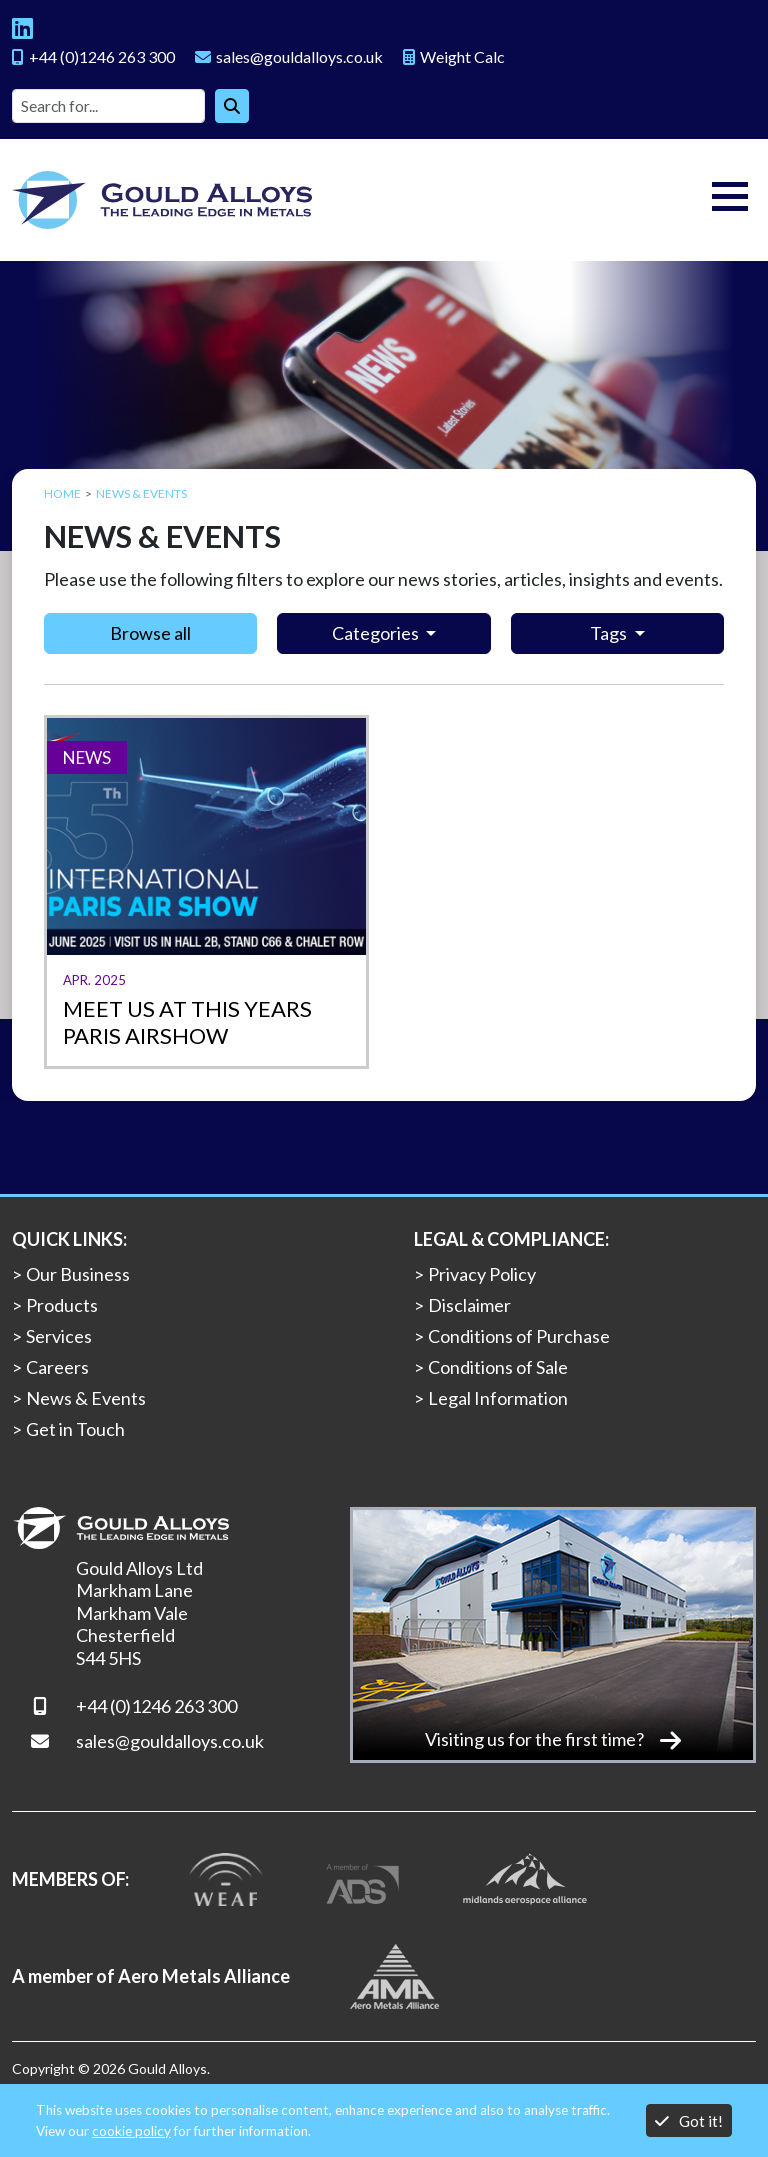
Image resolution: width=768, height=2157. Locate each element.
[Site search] (108, 106)
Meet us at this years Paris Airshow (187, 1022)
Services (59, 1336)
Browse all (150, 633)
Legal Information (498, 1398)
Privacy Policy (482, 1274)
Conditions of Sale (498, 1367)
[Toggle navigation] (730, 200)
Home (62, 493)
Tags (610, 633)
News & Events (86, 1398)
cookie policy (131, 2131)
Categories (377, 633)
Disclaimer (469, 1305)
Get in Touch (75, 1429)
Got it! (689, 2120)
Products (62, 1305)
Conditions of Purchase (519, 1336)
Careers (57, 1367)
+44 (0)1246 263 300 (156, 1706)
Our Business (78, 1274)
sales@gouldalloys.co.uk (170, 1741)
